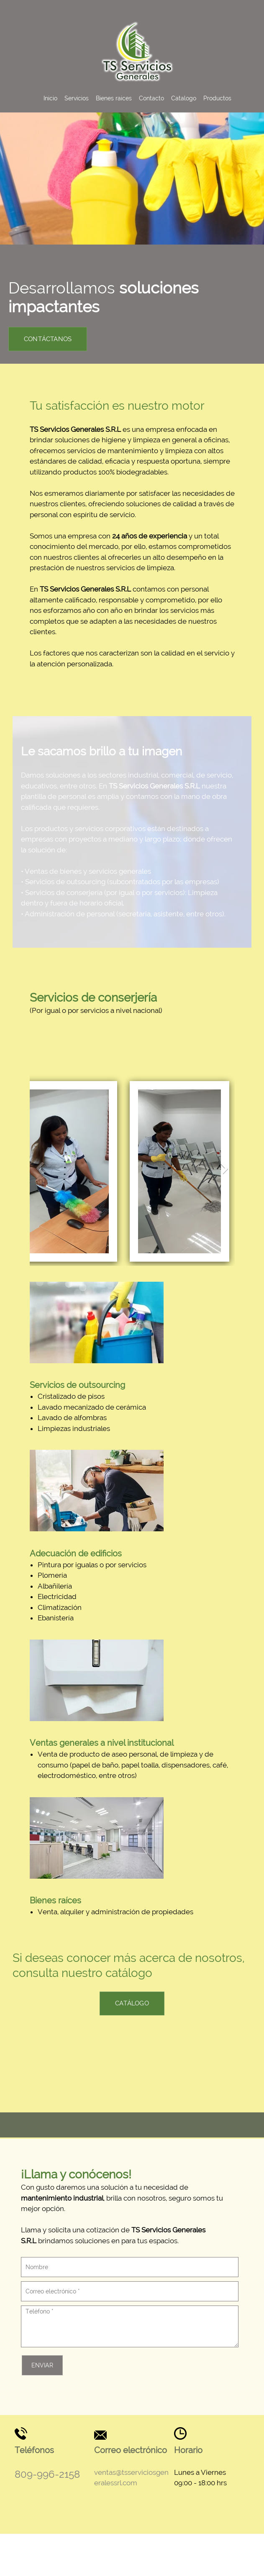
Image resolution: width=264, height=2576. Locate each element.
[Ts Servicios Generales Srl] (137, 51)
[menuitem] (50, 98)
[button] (62, 1157)
